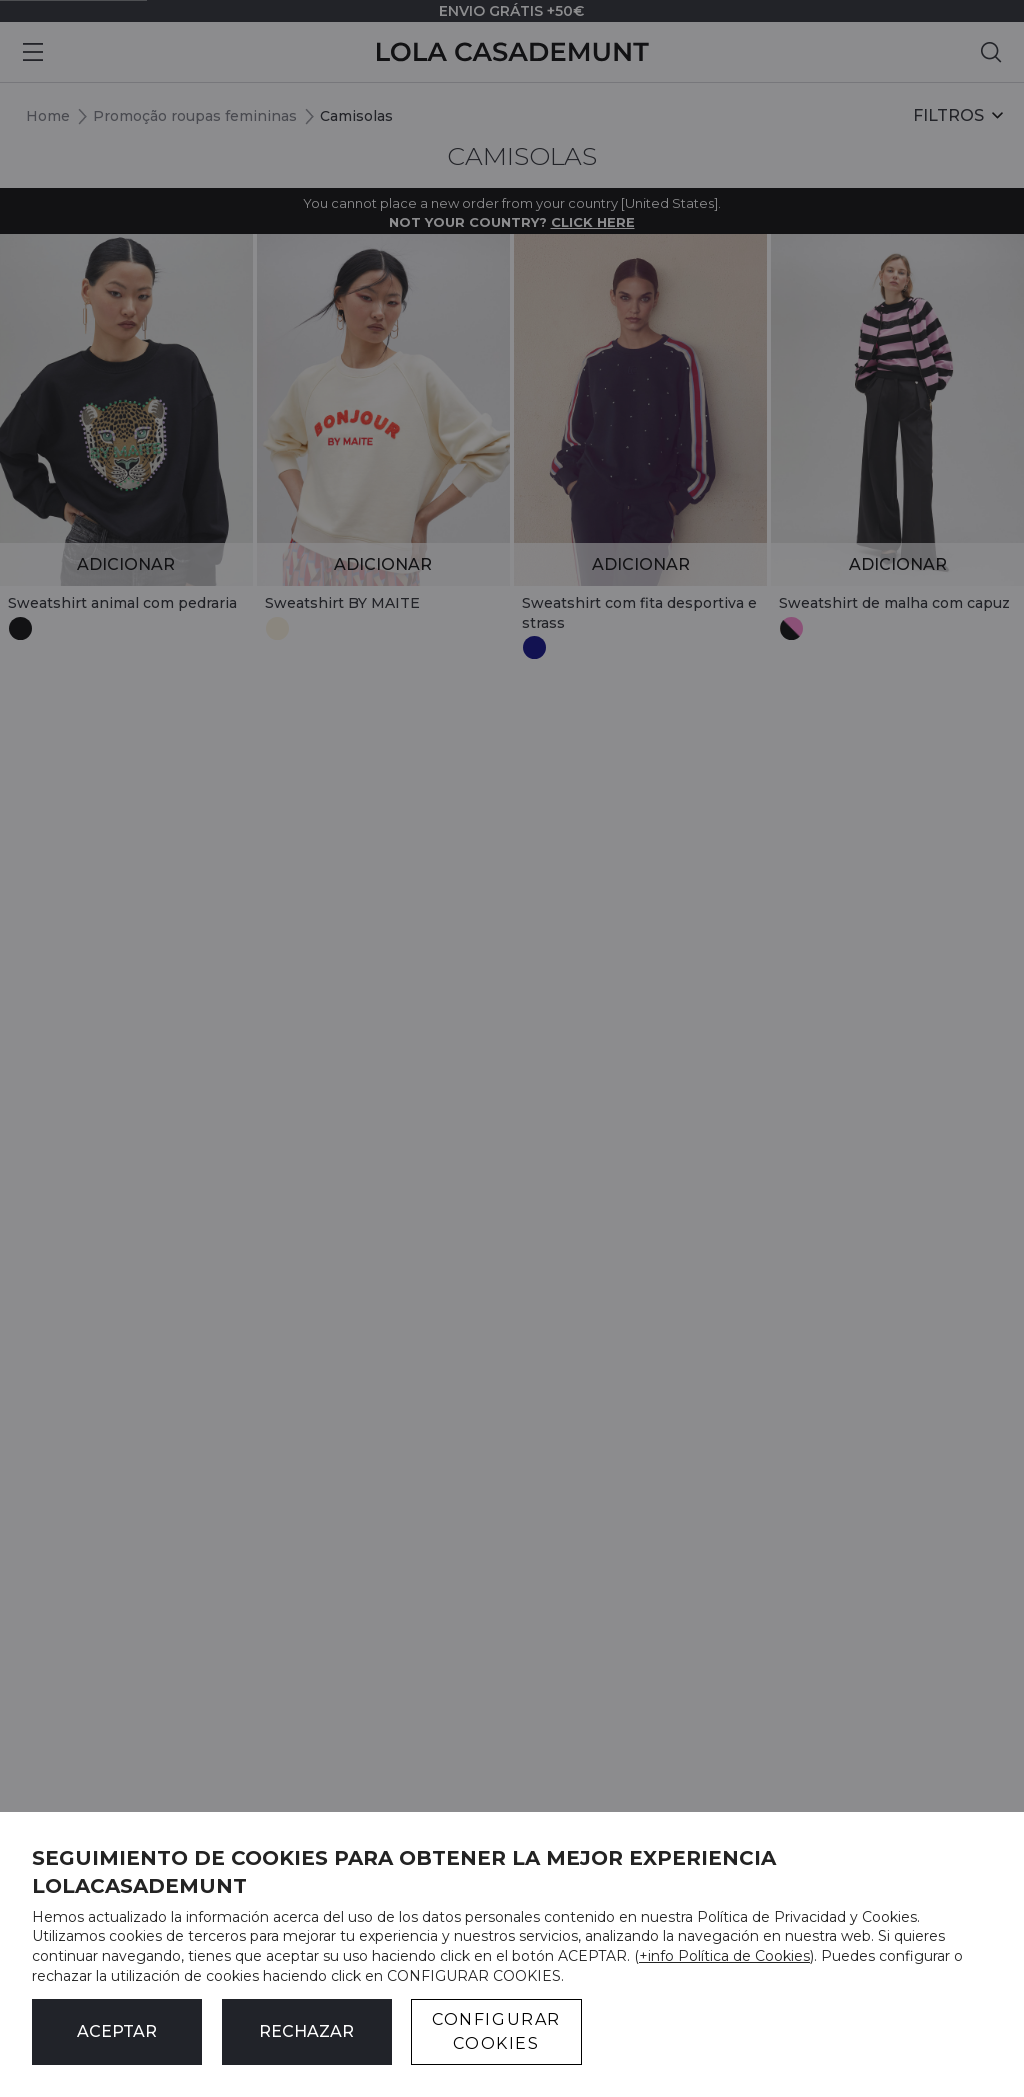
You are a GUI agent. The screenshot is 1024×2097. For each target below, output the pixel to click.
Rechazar (306, 2031)
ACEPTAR (117, 2031)
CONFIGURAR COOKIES (496, 2031)
